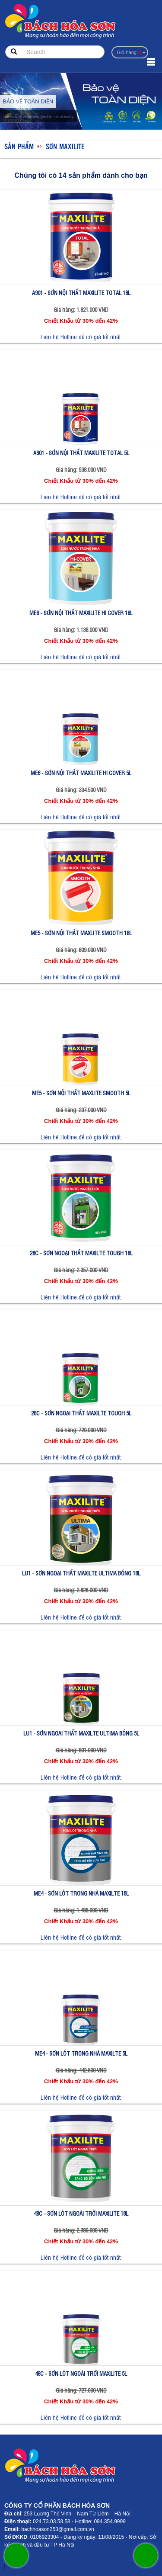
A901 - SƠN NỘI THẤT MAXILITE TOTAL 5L (81, 452)
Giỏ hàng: (129, 52)
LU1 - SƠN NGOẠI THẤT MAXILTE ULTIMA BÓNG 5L (81, 1733)
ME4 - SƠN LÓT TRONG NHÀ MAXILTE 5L (81, 2053)
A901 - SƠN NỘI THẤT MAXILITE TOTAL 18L (81, 292)
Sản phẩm (19, 146)
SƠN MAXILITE (65, 146)
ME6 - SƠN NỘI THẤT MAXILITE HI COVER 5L (81, 772)
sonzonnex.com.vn (8, 2567)
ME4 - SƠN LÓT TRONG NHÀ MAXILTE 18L (81, 1893)
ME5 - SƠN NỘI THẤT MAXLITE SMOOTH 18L (81, 933)
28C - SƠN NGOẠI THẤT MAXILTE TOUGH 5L (81, 1413)
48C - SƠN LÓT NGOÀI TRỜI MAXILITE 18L (81, 2213)
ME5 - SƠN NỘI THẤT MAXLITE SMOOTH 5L (81, 1093)
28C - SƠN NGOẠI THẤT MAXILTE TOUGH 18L (81, 1253)
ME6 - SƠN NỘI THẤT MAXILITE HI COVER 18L (81, 612)
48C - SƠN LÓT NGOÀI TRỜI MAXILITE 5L (81, 2373)
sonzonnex (1, 2567)
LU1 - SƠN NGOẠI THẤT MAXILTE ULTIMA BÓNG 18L (81, 1573)
